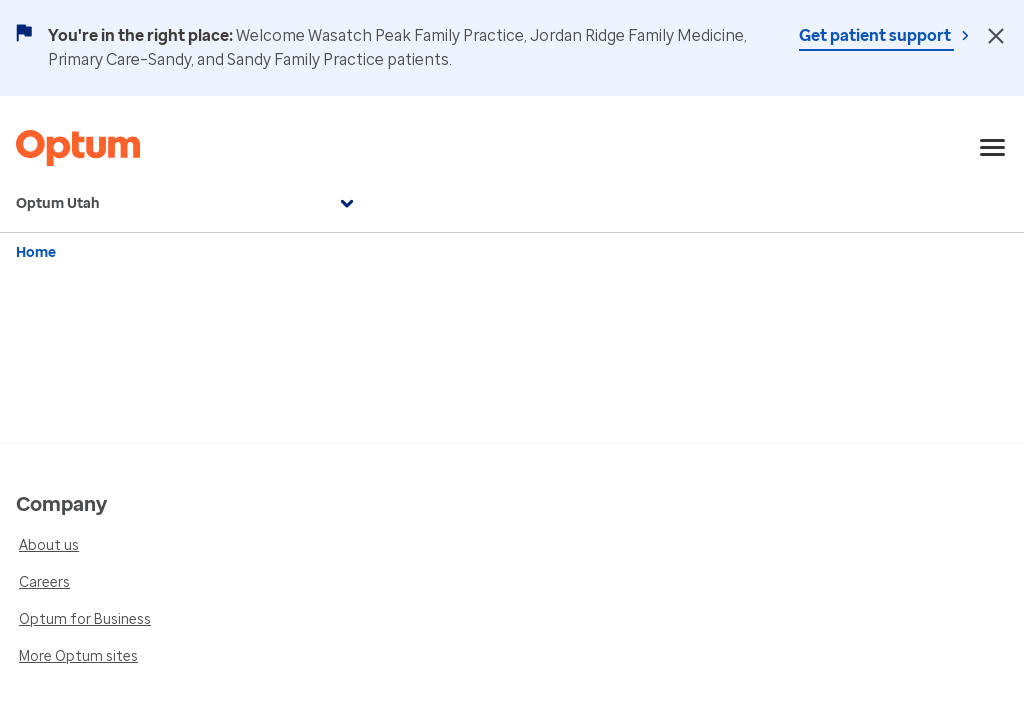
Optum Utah (187, 204)
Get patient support (876, 35)
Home (36, 252)
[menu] (993, 148)
